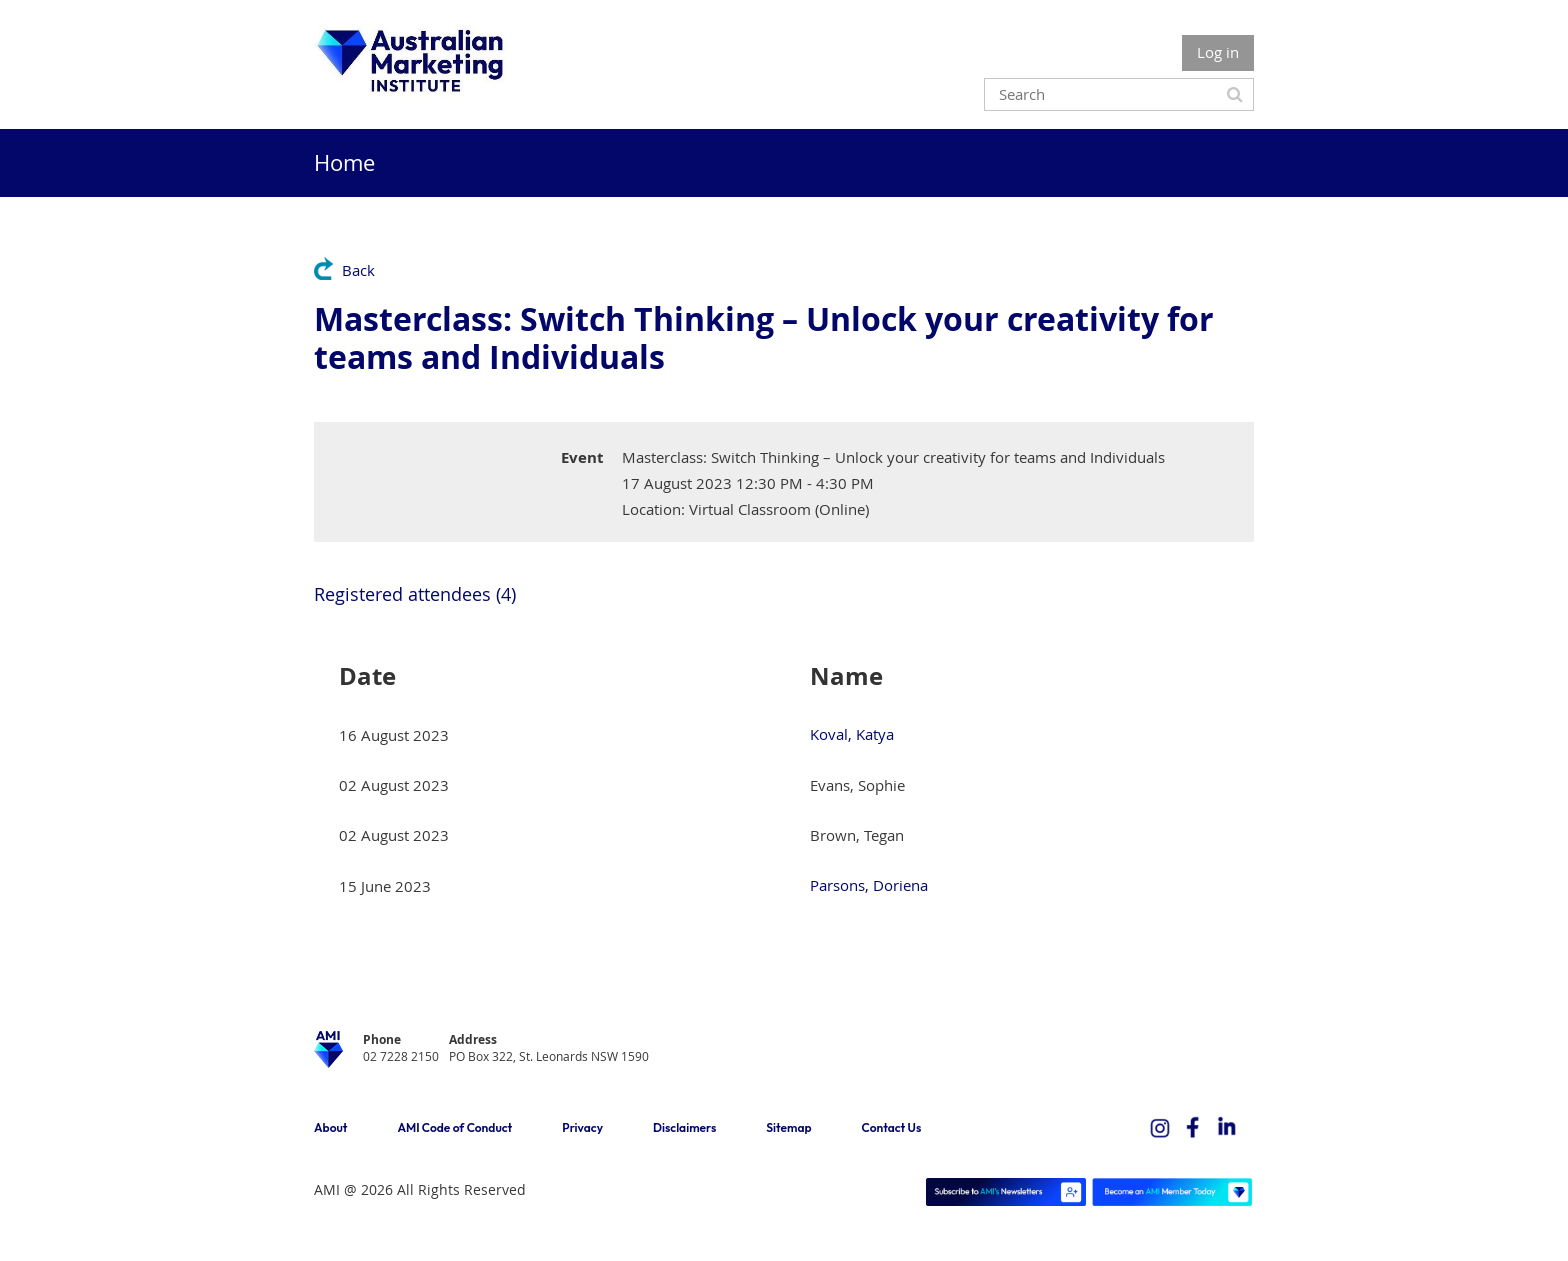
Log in (1218, 52)
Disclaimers (684, 1127)
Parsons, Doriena (869, 885)
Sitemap (788, 1127)
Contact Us (892, 1127)
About (330, 1127)
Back (358, 270)
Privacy (582, 1127)
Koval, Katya (852, 734)
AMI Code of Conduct (454, 1127)
